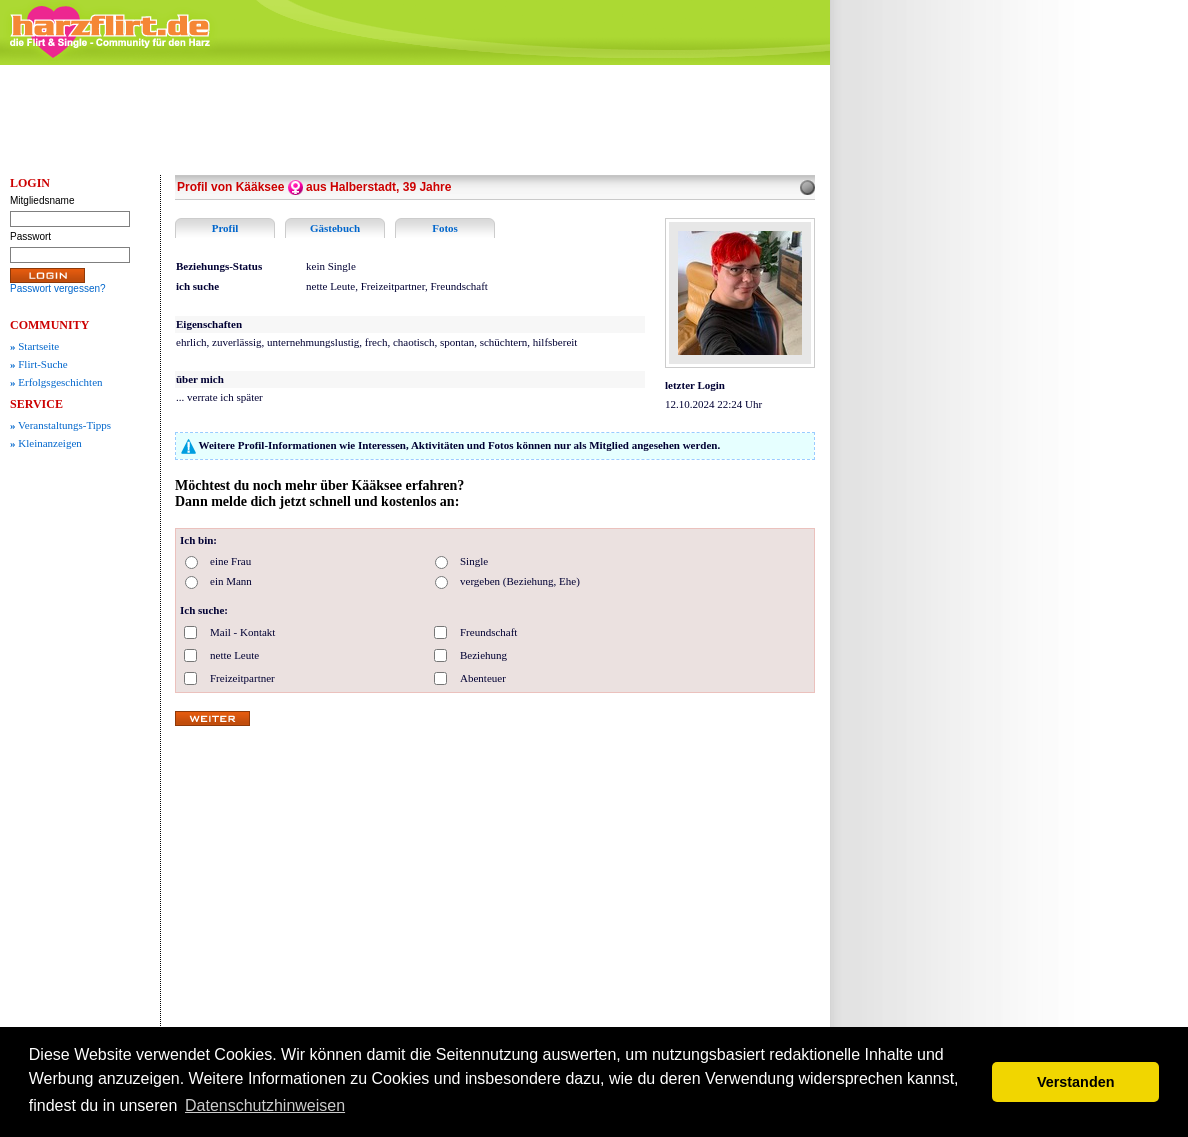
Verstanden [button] (1076, 1082)
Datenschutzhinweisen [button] (265, 1105)
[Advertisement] (990, 375)
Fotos (445, 228)
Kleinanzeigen (46, 443)
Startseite (34, 346)
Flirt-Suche (39, 364)
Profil (225, 228)
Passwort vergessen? (58, 288)
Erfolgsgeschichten (56, 382)
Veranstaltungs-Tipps (60, 425)
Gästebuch (335, 228)
